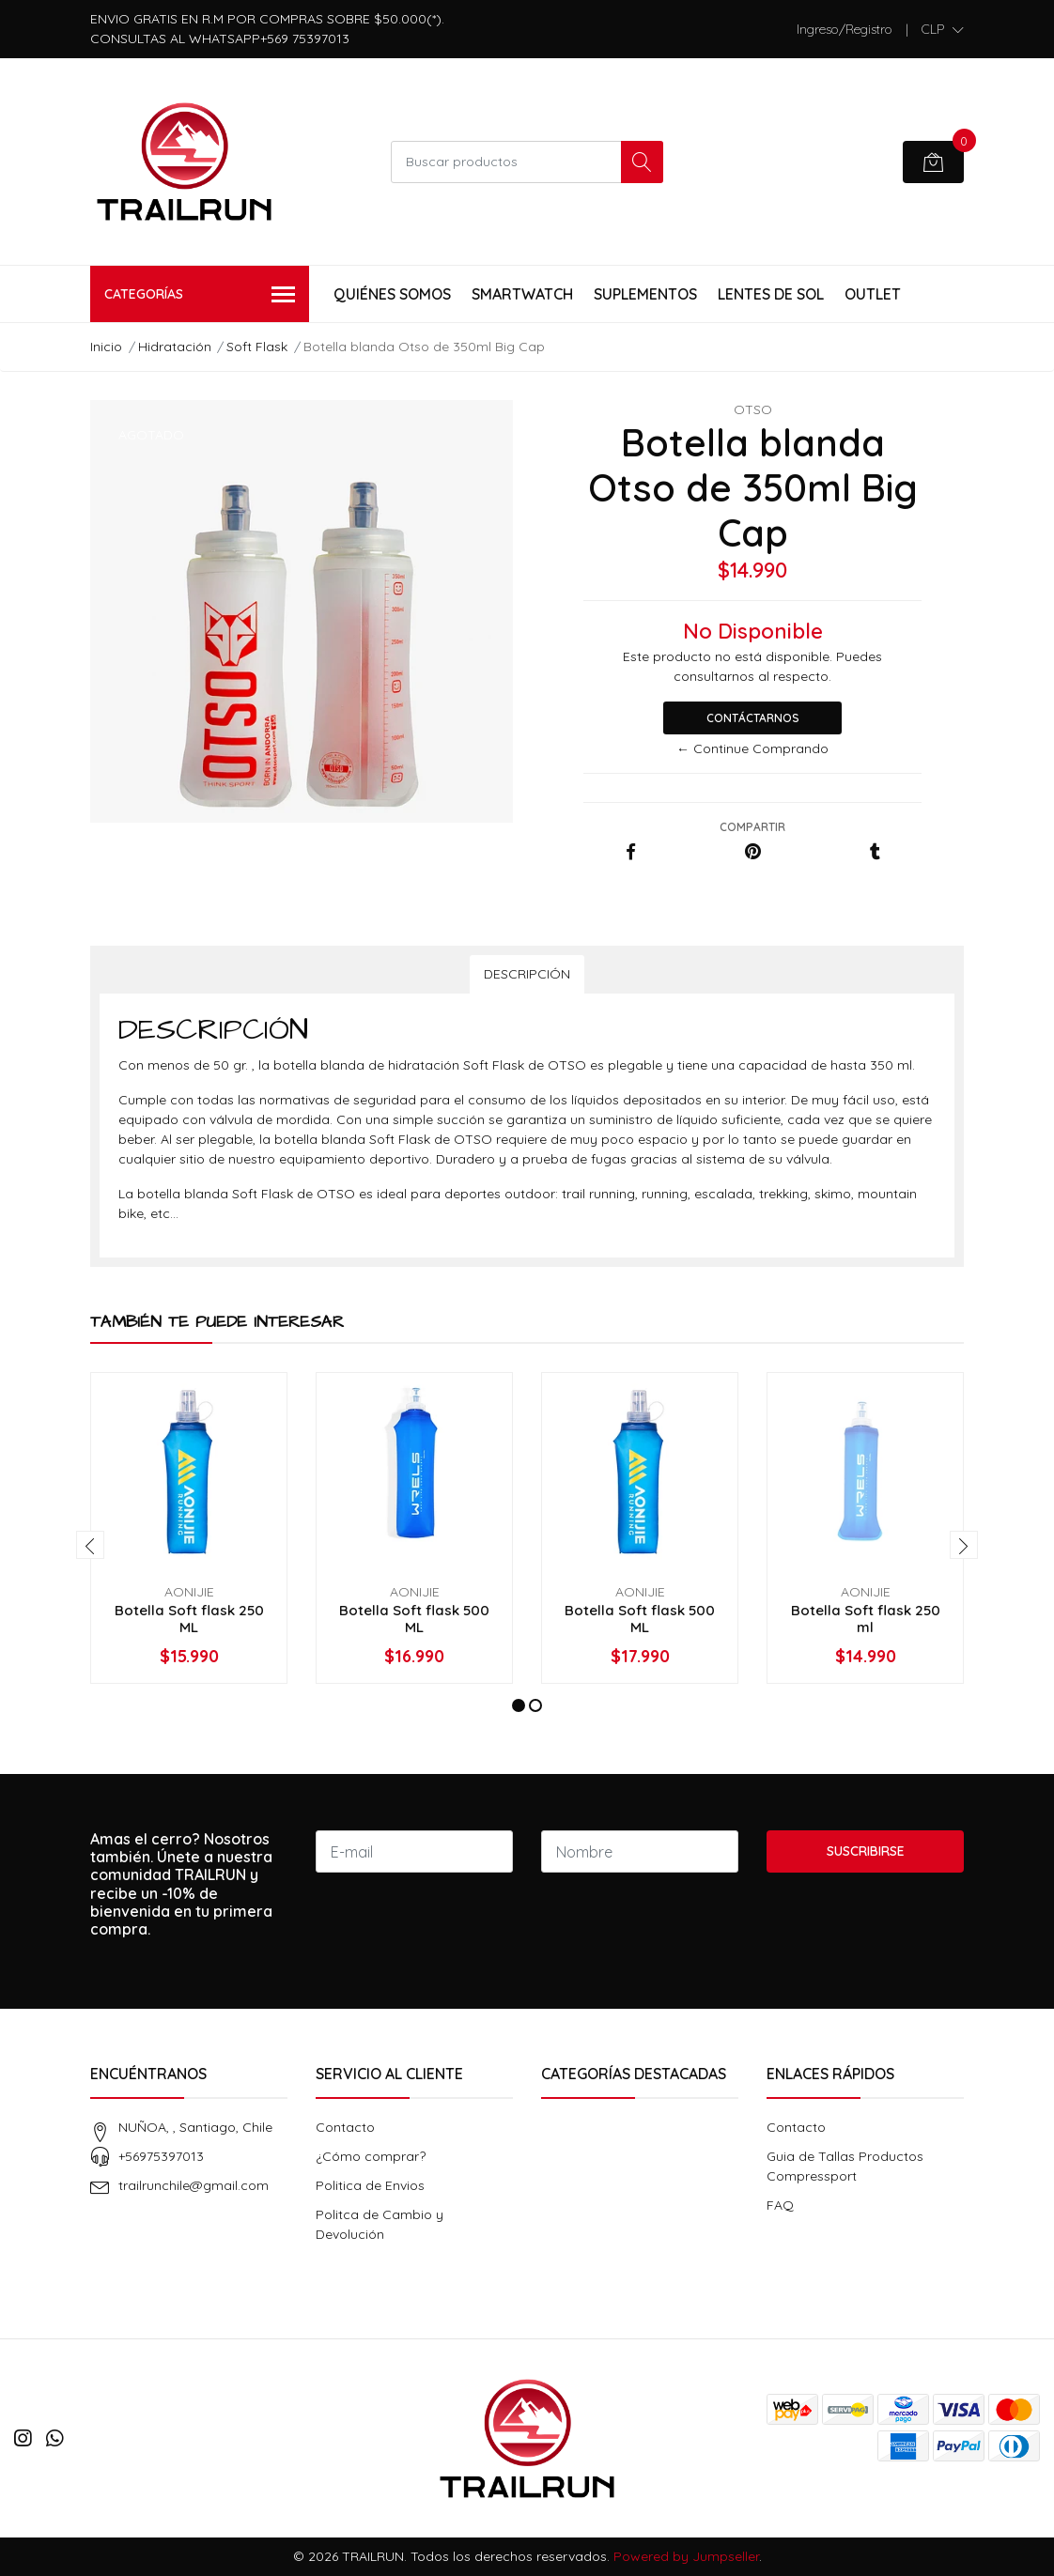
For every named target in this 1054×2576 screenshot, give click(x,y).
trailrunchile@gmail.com (193, 2185)
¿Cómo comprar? (371, 2156)
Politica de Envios (370, 2185)
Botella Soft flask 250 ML (189, 1618)
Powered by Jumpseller (686, 2556)
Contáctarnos (752, 718)
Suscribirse (866, 1851)
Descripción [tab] (527, 973)
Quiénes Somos (392, 294)
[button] (943, 29)
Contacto (345, 2127)
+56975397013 (161, 2156)
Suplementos (645, 294)
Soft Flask (256, 346)
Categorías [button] (199, 295)
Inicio (106, 346)
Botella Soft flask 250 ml (865, 1618)
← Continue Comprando (752, 748)
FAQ (780, 2205)
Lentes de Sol (771, 294)
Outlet (873, 294)
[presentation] (90, 1545)
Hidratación (174, 346)
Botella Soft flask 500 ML (414, 1618)
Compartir (752, 827)
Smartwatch (522, 294)
